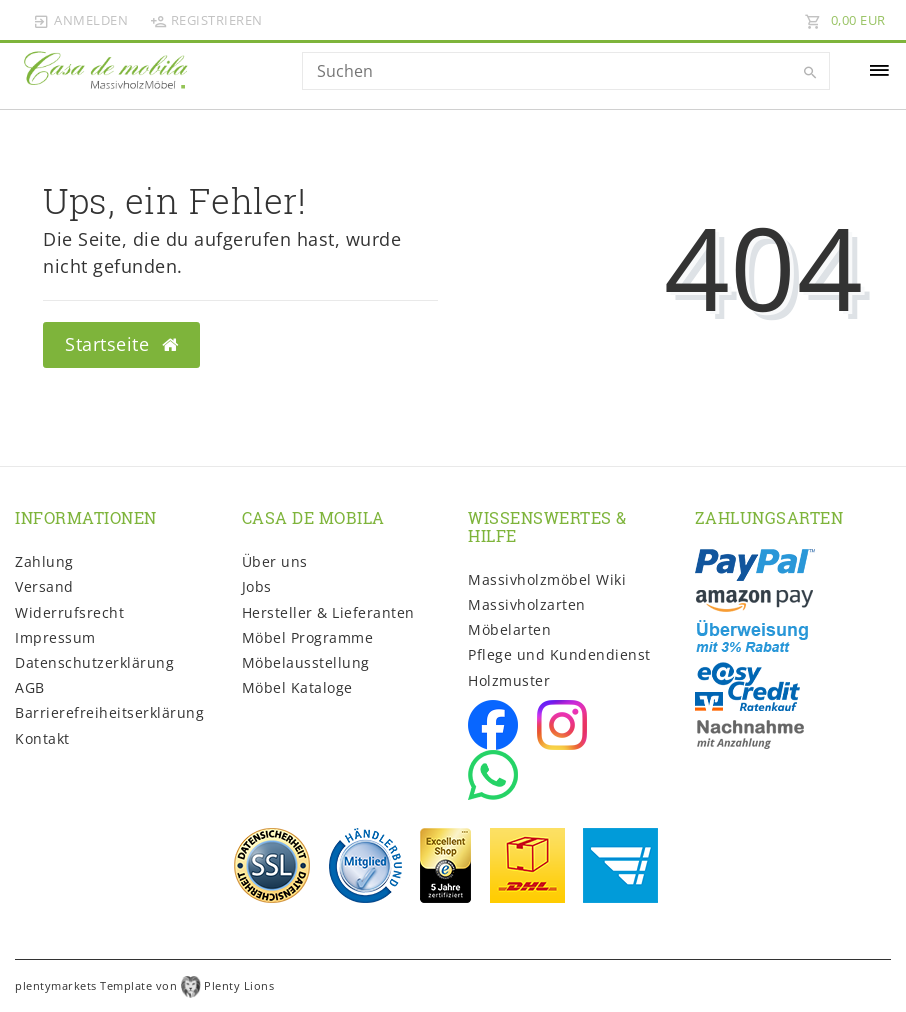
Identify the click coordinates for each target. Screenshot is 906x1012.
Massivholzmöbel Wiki (547, 579)
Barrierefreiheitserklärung (109, 712)
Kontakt (42, 738)
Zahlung (44, 561)
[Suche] (810, 73)
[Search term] (566, 71)
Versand (44, 586)
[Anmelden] (81, 20)
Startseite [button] (121, 344)
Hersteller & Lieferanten (328, 612)
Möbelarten (509, 629)
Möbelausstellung (306, 662)
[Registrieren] (206, 20)
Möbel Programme (308, 637)
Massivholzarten (527, 604)
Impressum (55, 637)
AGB (30, 687)
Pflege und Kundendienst (559, 654)
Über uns (275, 561)
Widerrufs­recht (69, 612)
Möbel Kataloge (297, 687)
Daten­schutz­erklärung (94, 662)
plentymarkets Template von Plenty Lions (144, 985)
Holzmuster (509, 680)
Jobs (257, 586)
